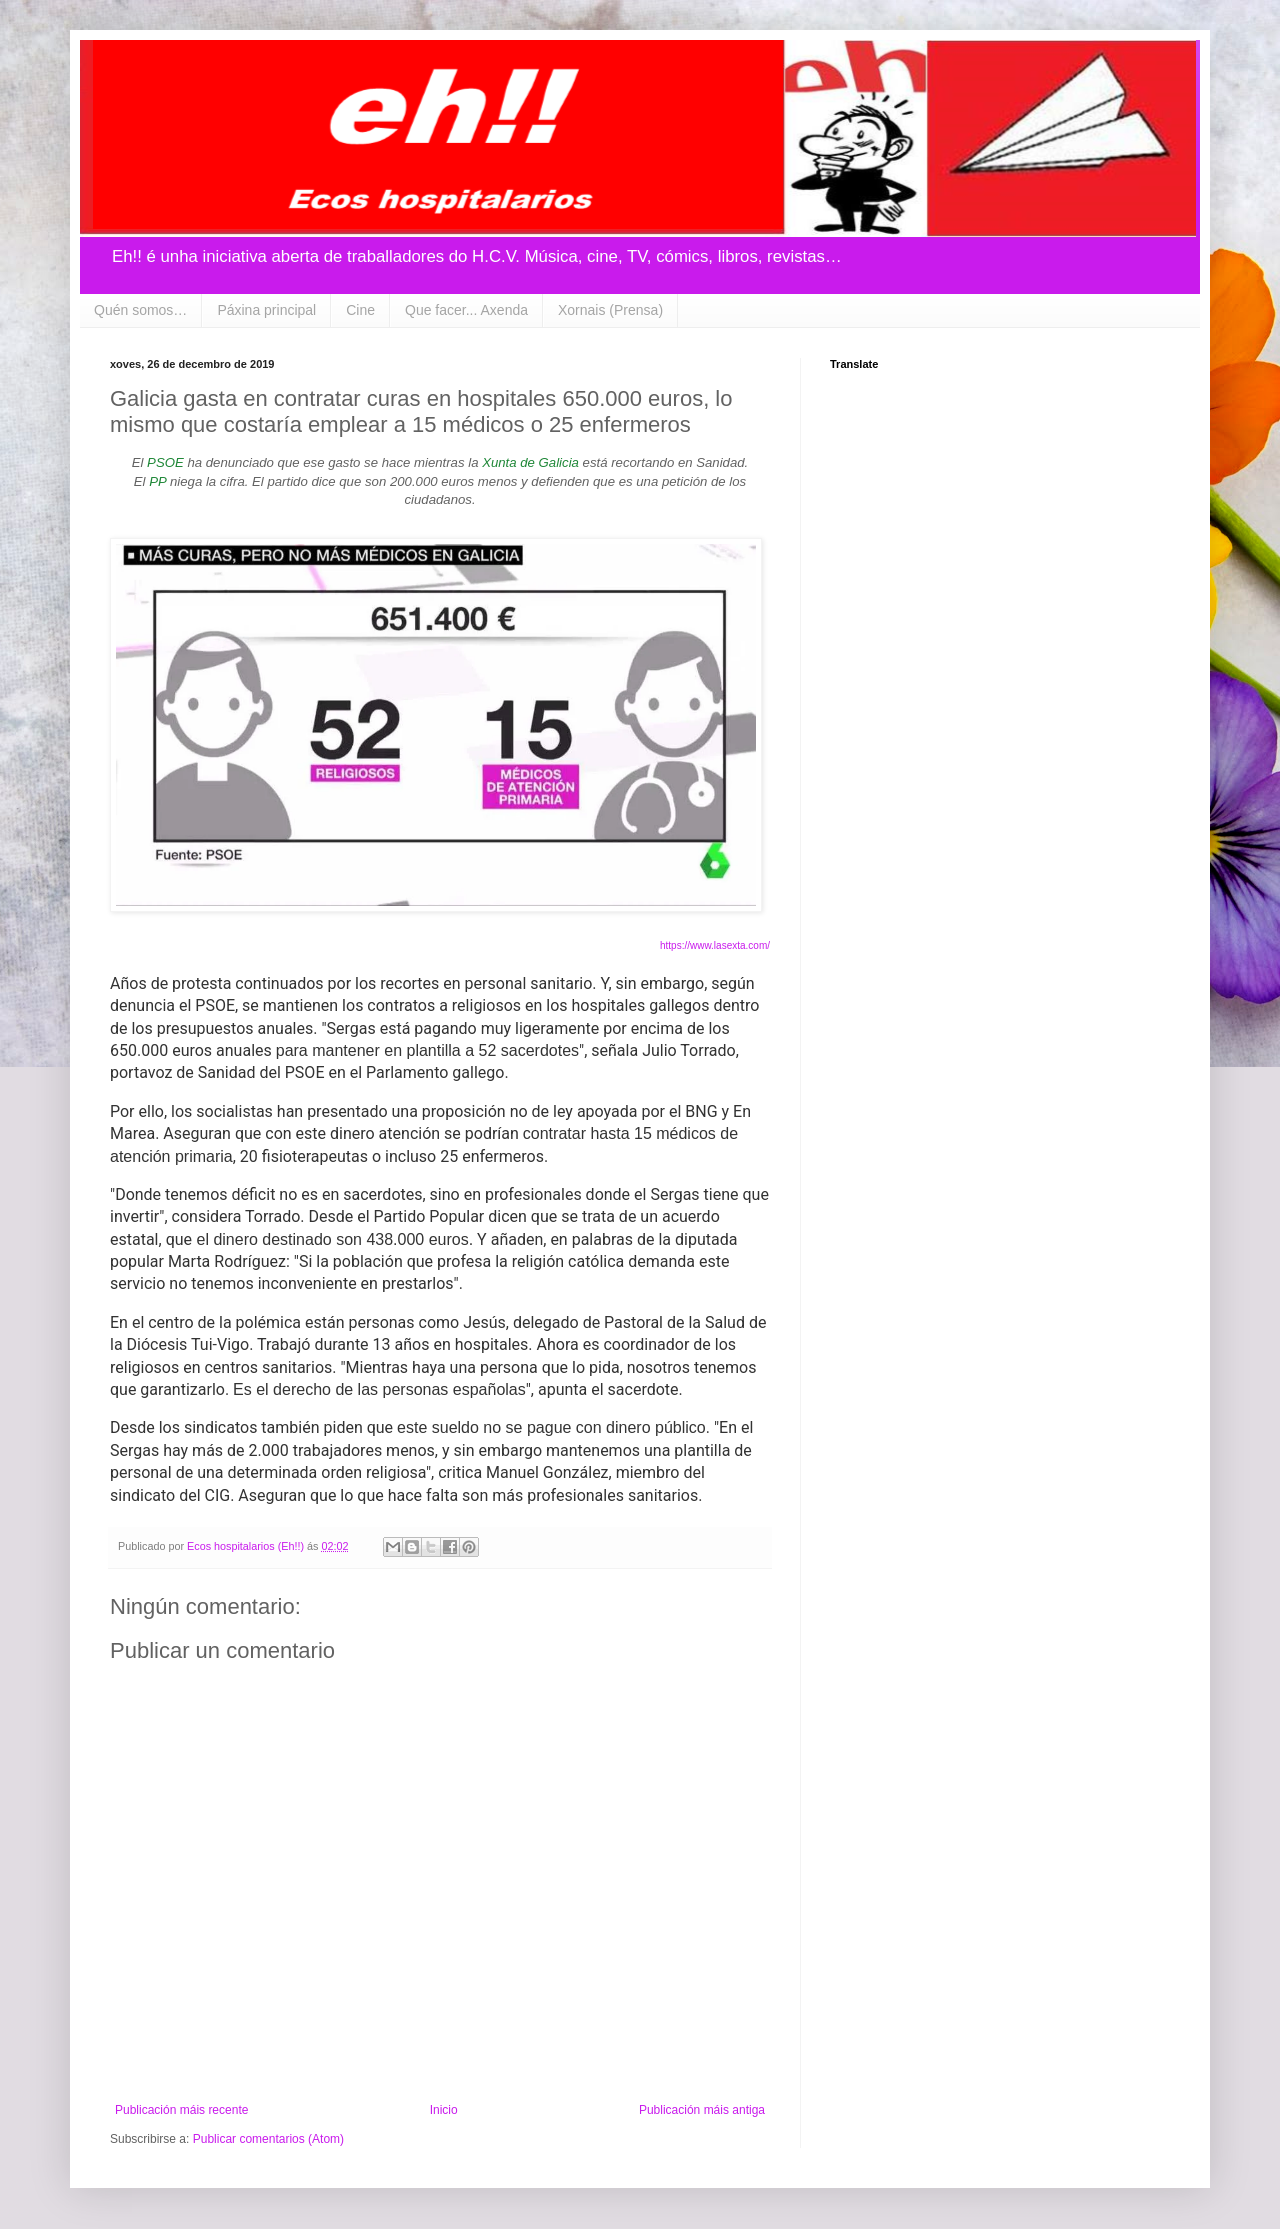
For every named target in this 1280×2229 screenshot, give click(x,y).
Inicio (444, 2110)
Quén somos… (140, 310)
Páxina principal (266, 310)
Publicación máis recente (181, 2110)
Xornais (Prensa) (610, 310)
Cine (360, 310)
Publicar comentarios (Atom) (268, 2139)
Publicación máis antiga (702, 2110)
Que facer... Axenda (466, 310)
